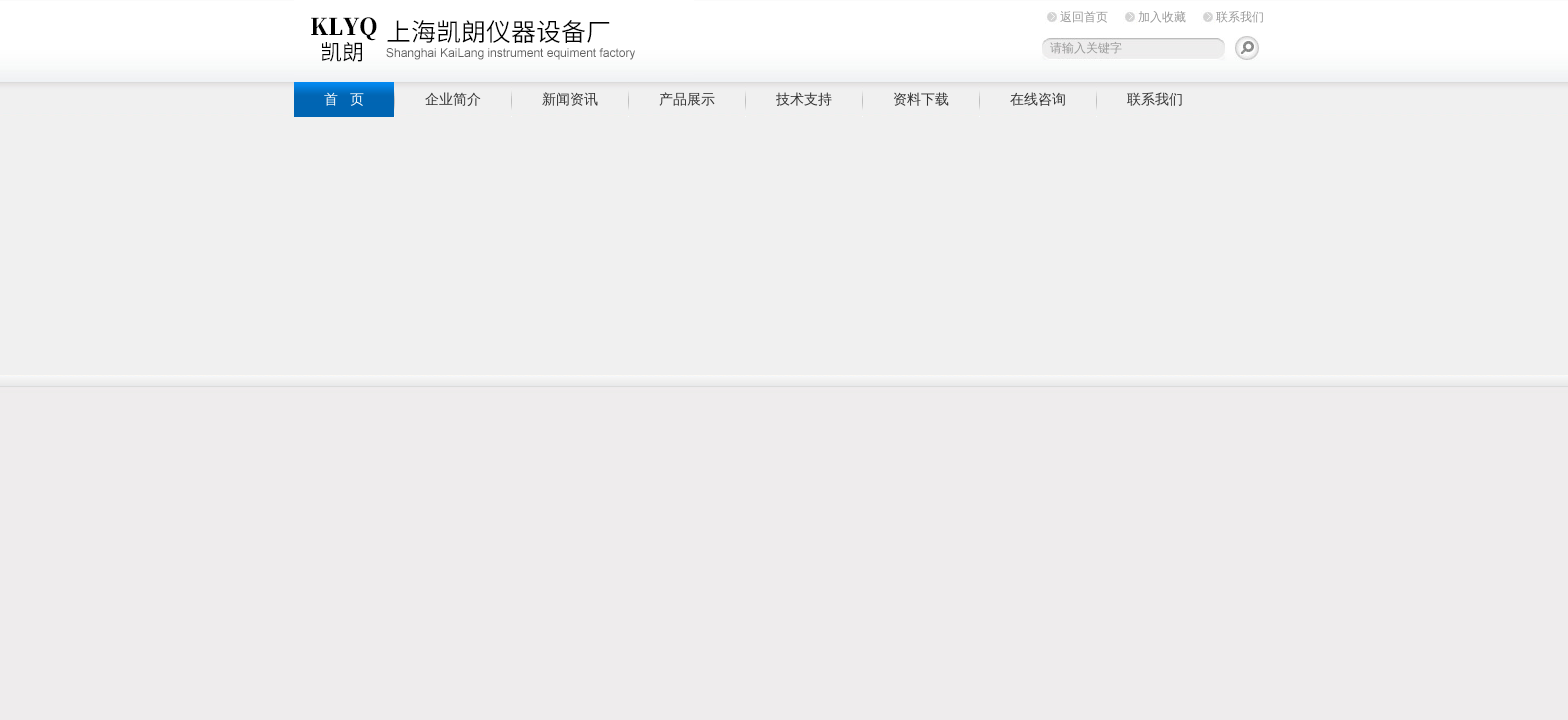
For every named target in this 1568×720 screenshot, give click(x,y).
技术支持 (804, 99)
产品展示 (687, 99)
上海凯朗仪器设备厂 (494, 37)
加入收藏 (1162, 17)
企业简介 (453, 99)
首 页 (344, 99)
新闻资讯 (570, 99)
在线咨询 (1038, 99)
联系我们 (1240, 17)
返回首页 (1084, 17)
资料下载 (921, 99)
